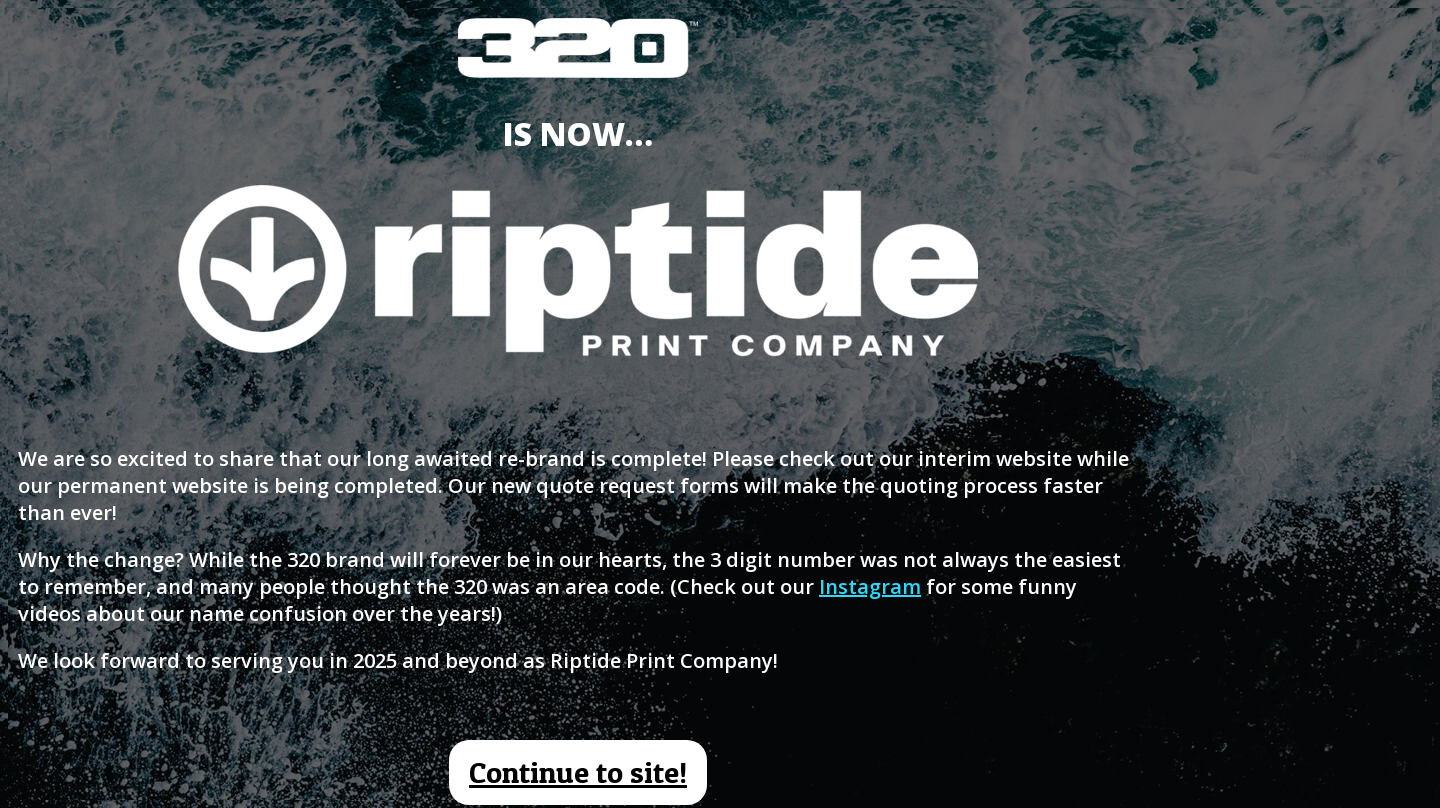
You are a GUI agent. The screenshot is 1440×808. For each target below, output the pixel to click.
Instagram (870, 586)
